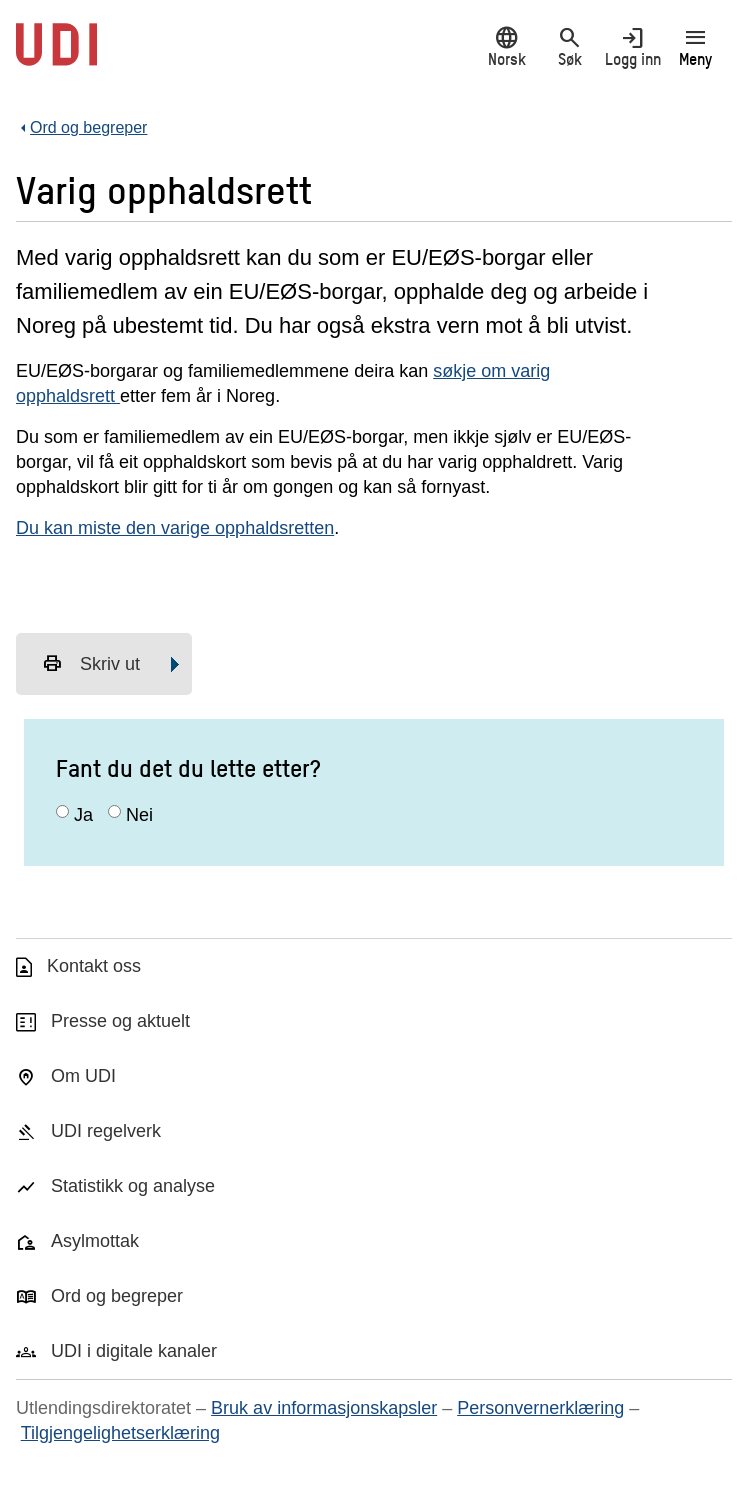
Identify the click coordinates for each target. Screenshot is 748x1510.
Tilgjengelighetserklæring (120, 1433)
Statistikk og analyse (133, 1186)
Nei (139, 815)
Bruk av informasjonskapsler (324, 1408)
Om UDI (83, 1076)
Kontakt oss (94, 966)
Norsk (506, 46)
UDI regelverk (106, 1131)
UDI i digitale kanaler (134, 1351)
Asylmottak (95, 1241)
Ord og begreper (117, 1296)
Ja (83, 815)
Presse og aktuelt (120, 1021)
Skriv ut (91, 664)
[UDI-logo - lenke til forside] (56, 55)
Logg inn (632, 46)
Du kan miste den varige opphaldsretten (175, 528)
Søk (569, 46)
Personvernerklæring (540, 1408)
